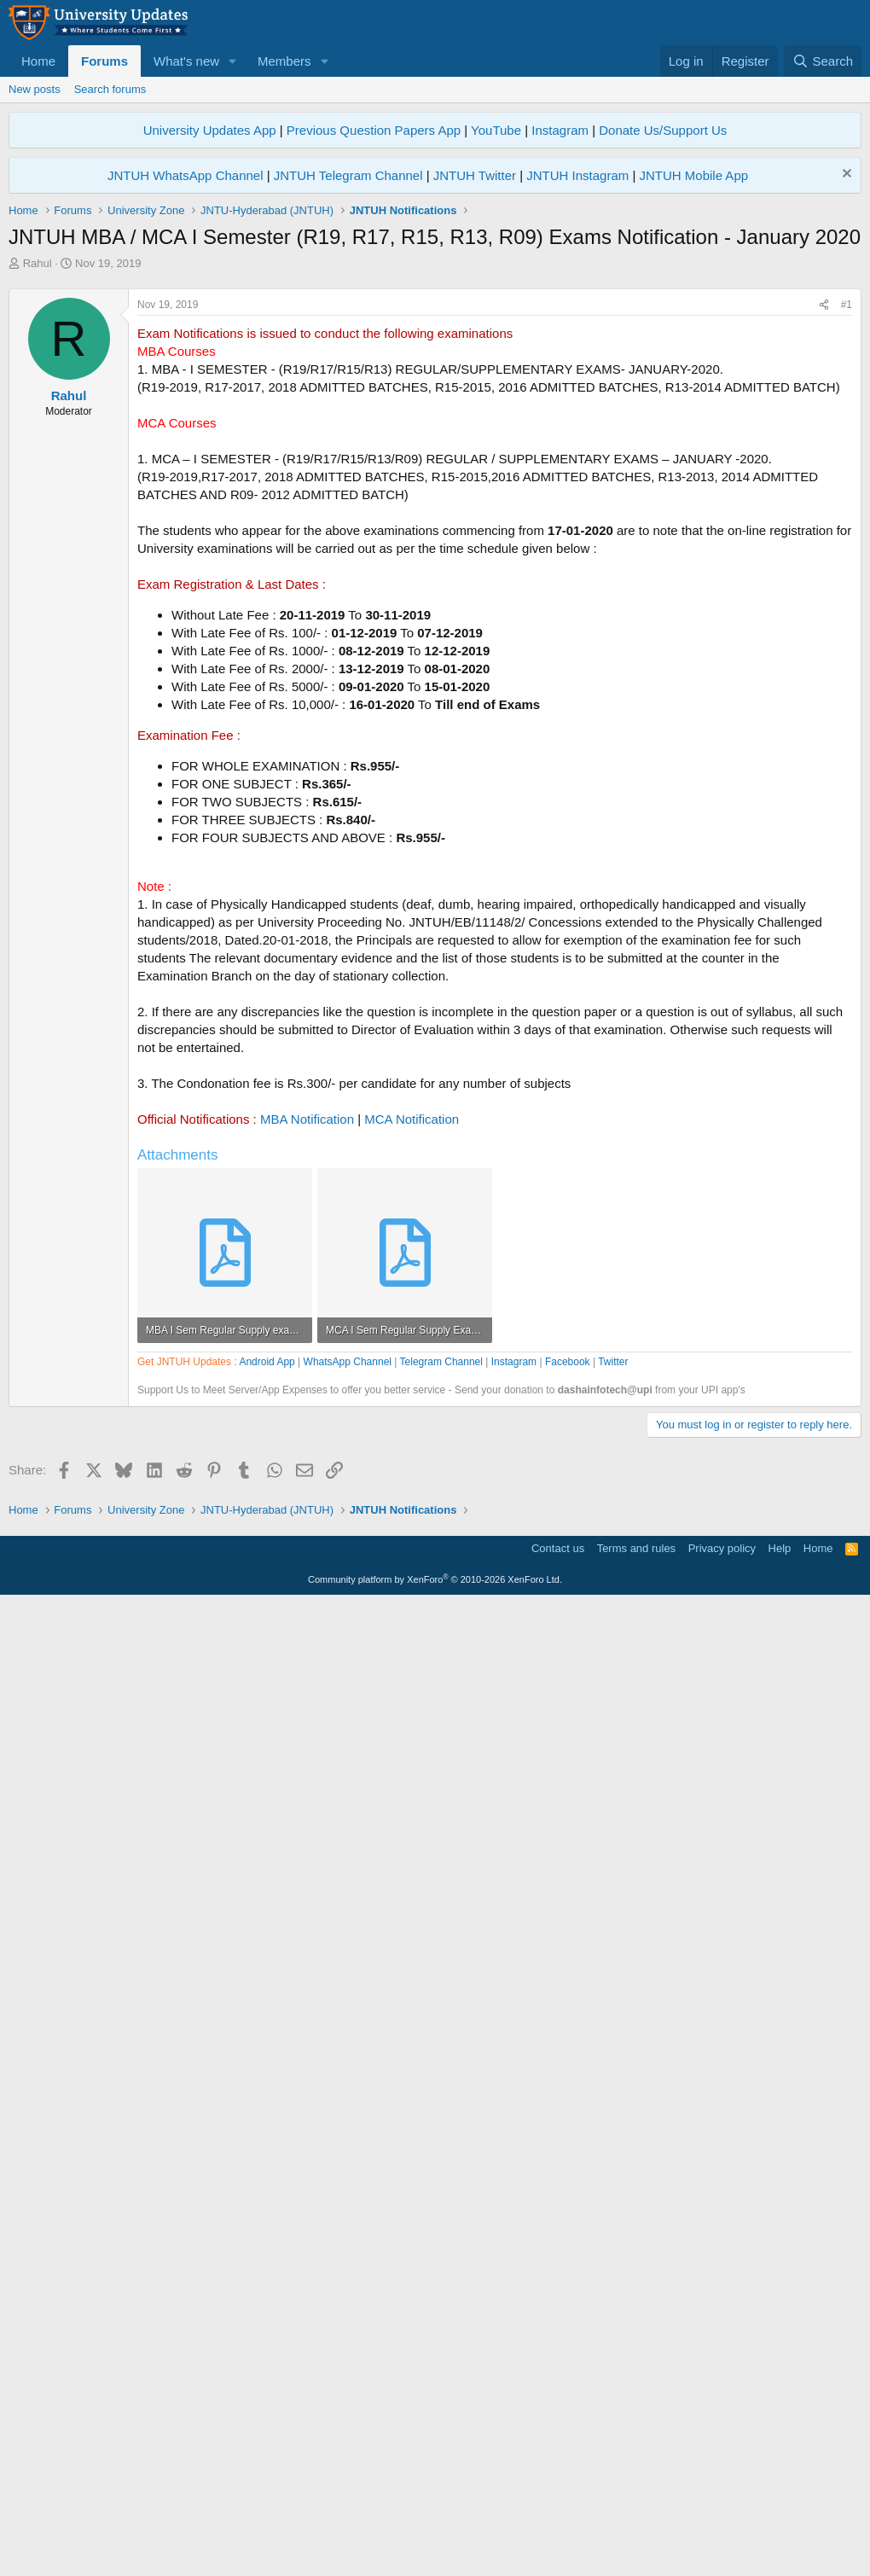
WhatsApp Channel (348, 1848)
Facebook (567, 1848)
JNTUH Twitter (474, 175)
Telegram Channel (441, 1848)
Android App (266, 1848)
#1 (846, 544)
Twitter (613, 1848)
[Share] (824, 544)
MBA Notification (307, 1358)
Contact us (557, 2521)
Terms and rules (636, 2521)
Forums (104, 61)
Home (38, 61)
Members (284, 61)
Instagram (560, 130)
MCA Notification (411, 1358)
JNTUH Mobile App (694, 175)
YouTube (496, 130)
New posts (35, 89)
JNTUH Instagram (577, 175)
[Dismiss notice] (845, 175)
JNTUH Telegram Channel (348, 175)
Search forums (110, 89)
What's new (186, 61)
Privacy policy (722, 2521)
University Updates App (209, 130)
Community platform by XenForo (435, 2552)
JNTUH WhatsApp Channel (185, 175)
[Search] (822, 61)
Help (780, 2521)
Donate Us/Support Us (663, 130)
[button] (233, 61)
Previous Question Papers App (374, 130)
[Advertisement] (435, 399)
